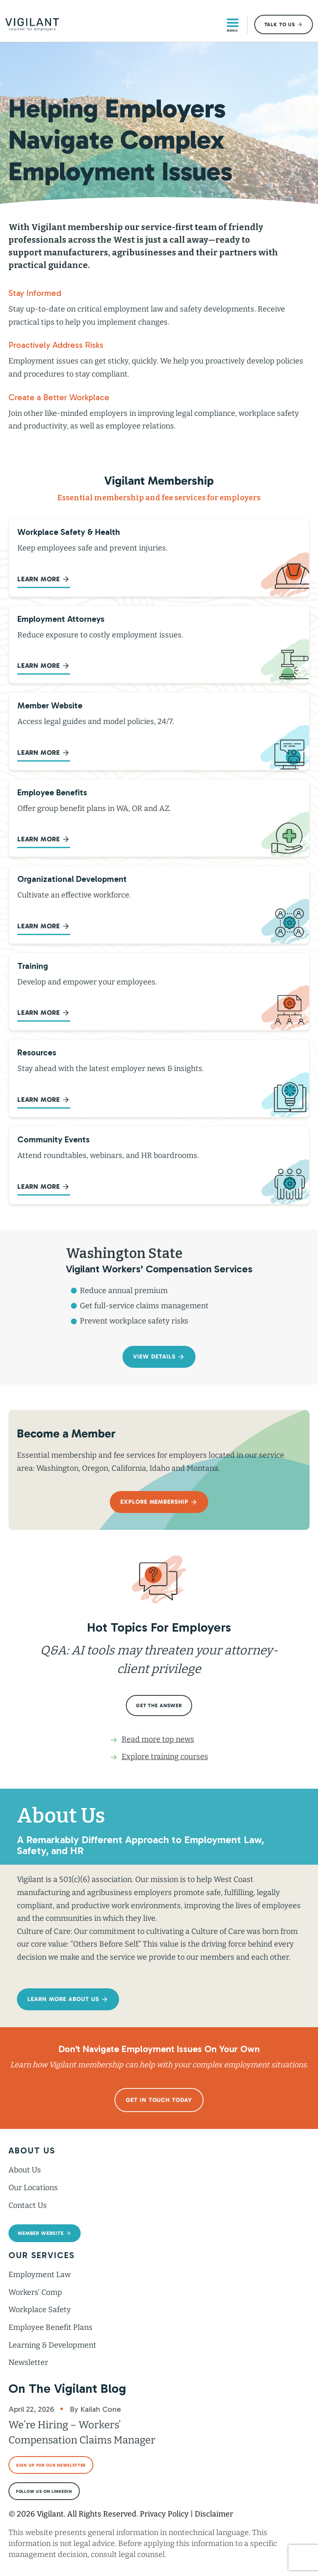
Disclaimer (214, 2514)
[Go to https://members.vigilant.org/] (159, 731)
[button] (283, 24)
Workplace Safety (39, 2309)
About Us (24, 2170)
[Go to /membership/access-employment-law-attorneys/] (159, 644)
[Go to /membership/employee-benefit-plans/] (159, 818)
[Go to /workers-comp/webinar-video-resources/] (159, 1165)
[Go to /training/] (159, 991)
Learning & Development (52, 2345)
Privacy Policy (164, 2514)
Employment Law (39, 2274)
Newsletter (28, 2362)
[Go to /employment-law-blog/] (159, 1078)
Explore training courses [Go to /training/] (165, 1756)
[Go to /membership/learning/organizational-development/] (159, 904)
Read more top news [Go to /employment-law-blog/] (158, 1739)
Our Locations (33, 2187)
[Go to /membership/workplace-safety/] (159, 557)
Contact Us (27, 2205)
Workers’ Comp (35, 2292)
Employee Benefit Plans (50, 2327)
